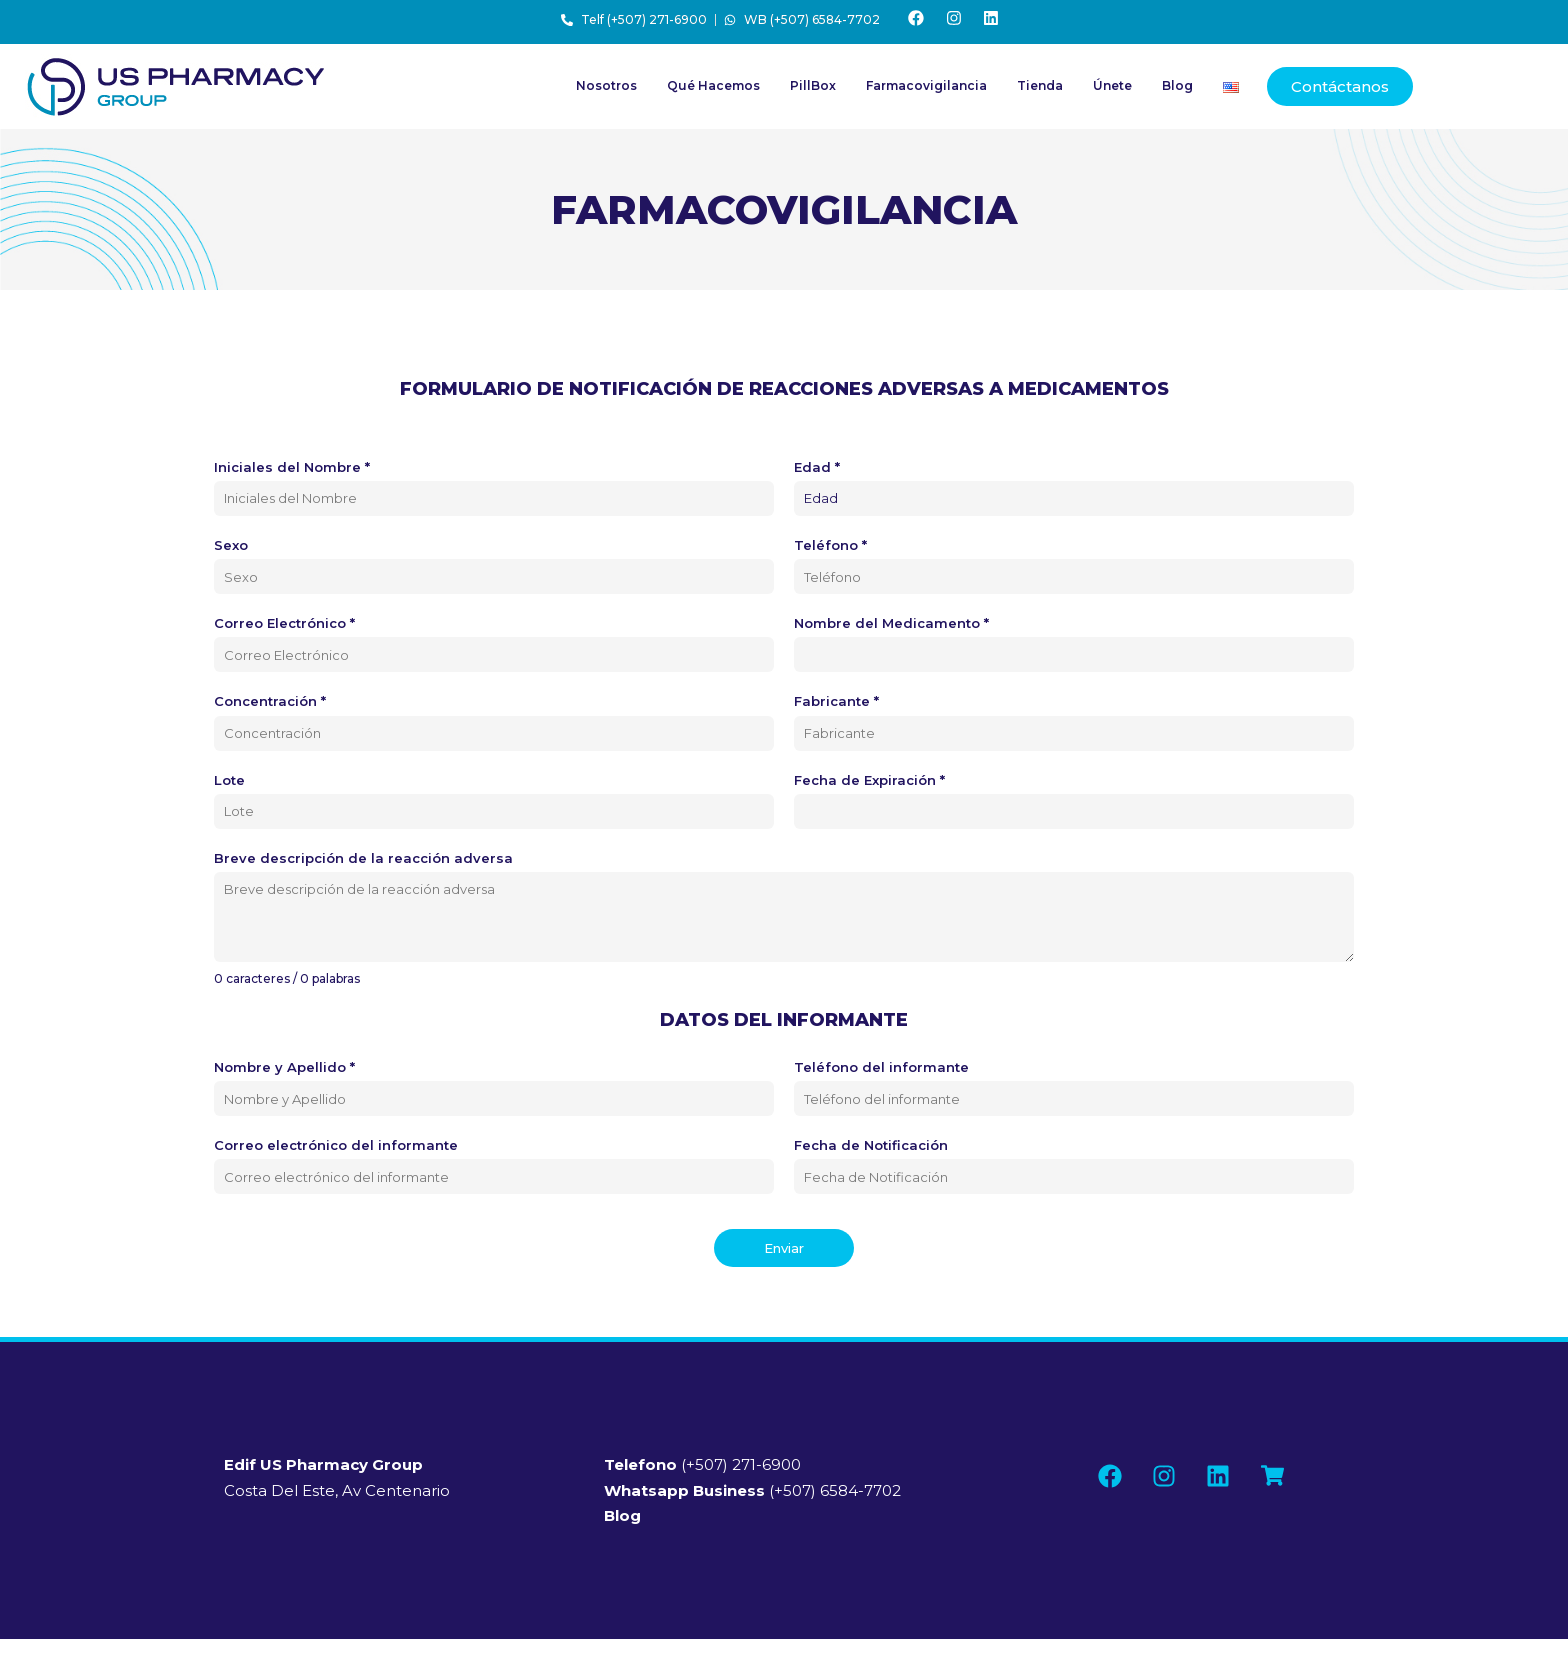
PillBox (813, 90)
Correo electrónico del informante (336, 1149)
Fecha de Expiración (869, 784)
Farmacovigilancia (926, 90)
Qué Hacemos (713, 90)
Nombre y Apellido (284, 1071)
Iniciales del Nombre (292, 471)
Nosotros (606, 90)
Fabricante (836, 706)
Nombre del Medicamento (891, 627)
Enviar (784, 1252)
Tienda (1040, 90)
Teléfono (830, 549)
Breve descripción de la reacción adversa (363, 862)
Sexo (231, 549)
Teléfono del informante (881, 1071)
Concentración (270, 706)
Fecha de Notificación (871, 1149)
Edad (817, 471)
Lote (229, 784)
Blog (1177, 90)
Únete (1112, 90)
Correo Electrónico (284, 627)
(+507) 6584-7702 (752, 1494)
